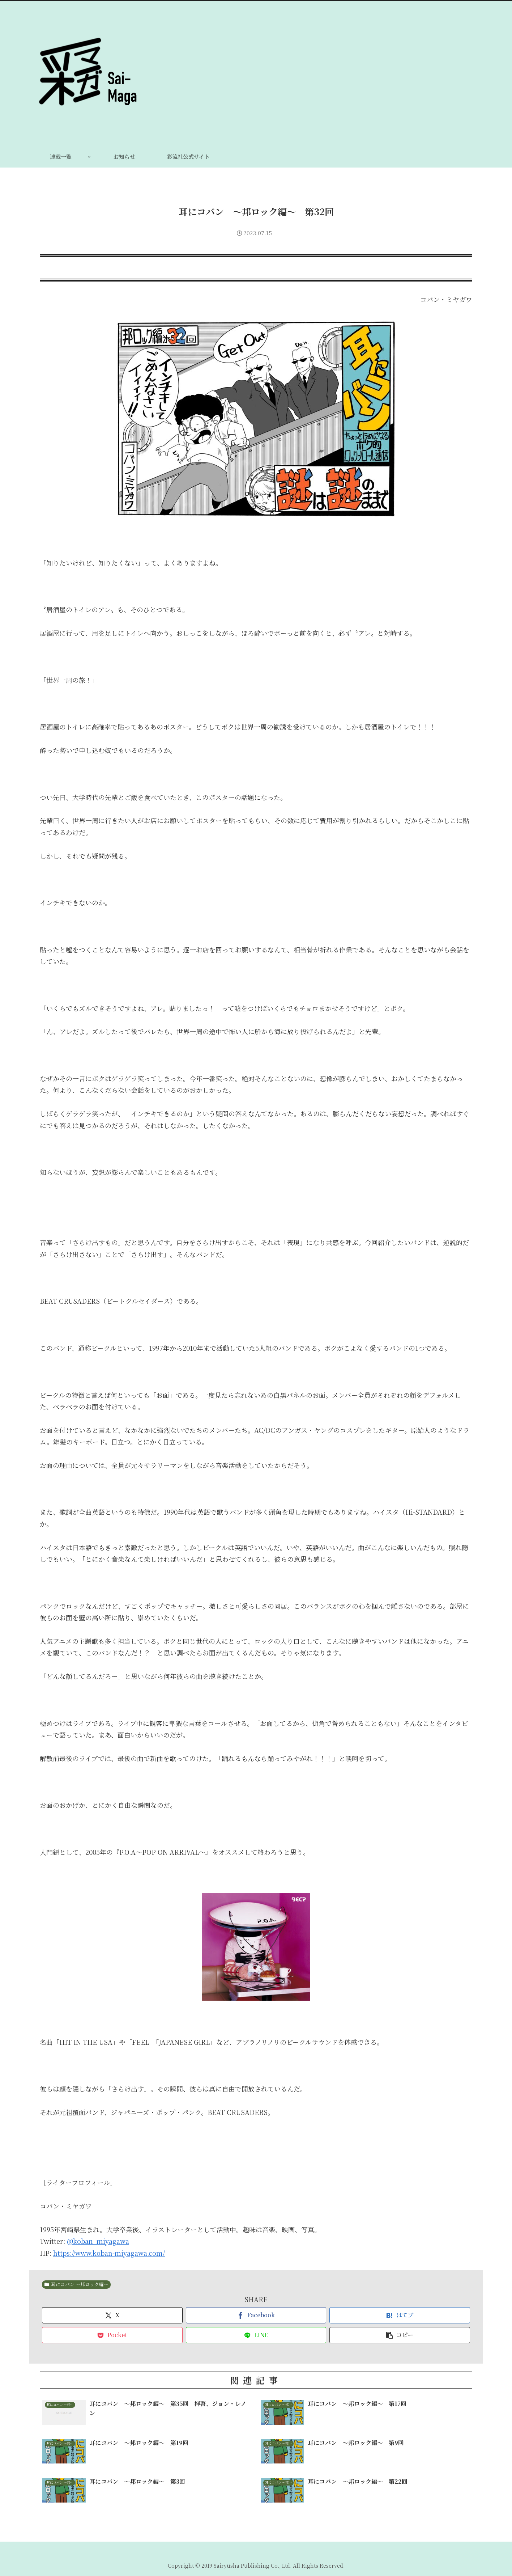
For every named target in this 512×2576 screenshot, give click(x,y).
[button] (399, 2335)
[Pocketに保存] (112, 2335)
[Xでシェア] (112, 2315)
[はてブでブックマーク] (399, 2315)
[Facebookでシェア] (256, 2315)
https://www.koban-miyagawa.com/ (109, 2253)
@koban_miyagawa (98, 2241)
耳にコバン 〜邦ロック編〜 (76, 2284)
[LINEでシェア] (256, 2335)
